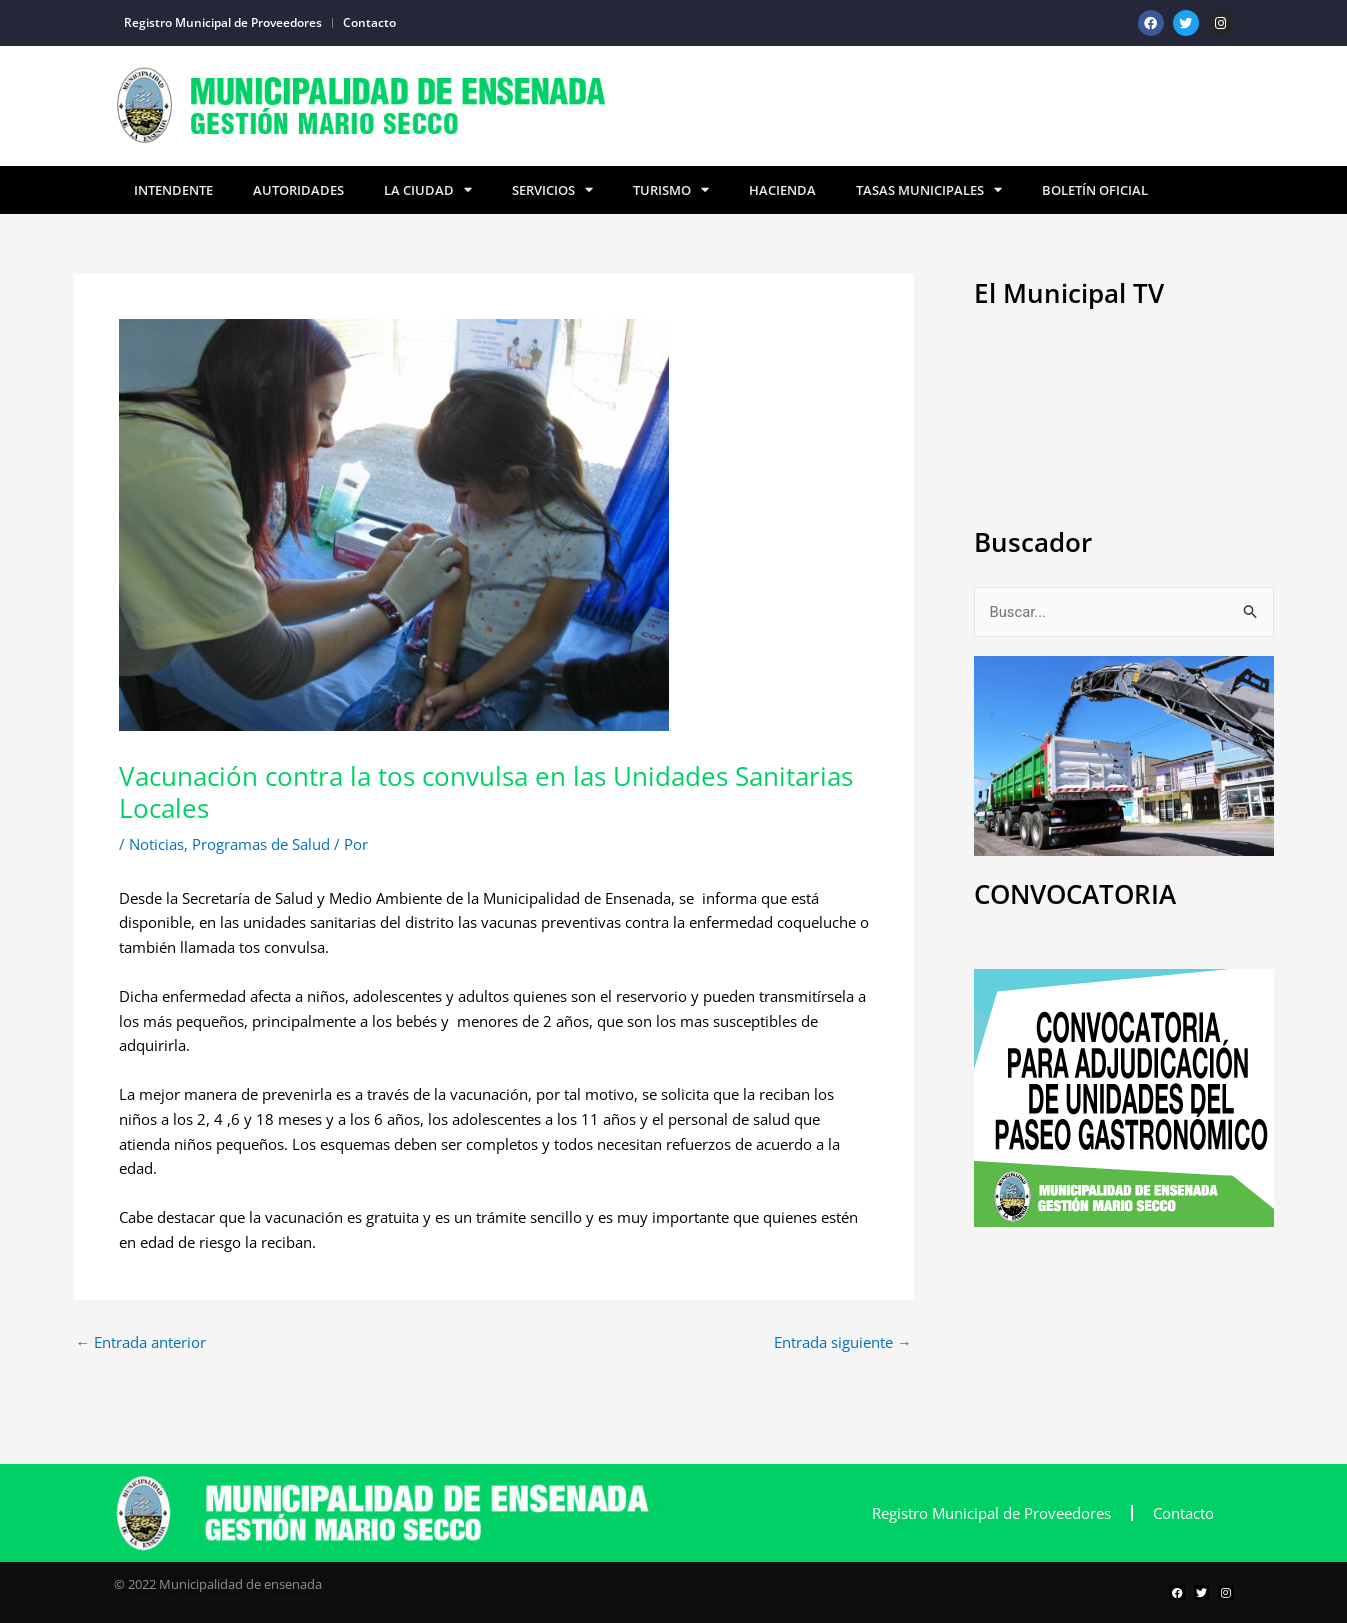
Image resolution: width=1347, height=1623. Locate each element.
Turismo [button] (671, 190)
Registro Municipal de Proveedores (223, 22)
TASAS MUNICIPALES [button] (929, 190)
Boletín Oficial (1095, 190)
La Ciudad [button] (428, 190)
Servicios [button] (552, 190)
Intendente (173, 190)
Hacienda (782, 190)
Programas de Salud (261, 844)
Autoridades (298, 190)
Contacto (369, 22)
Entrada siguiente (843, 1342)
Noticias (156, 844)
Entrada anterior (141, 1342)
